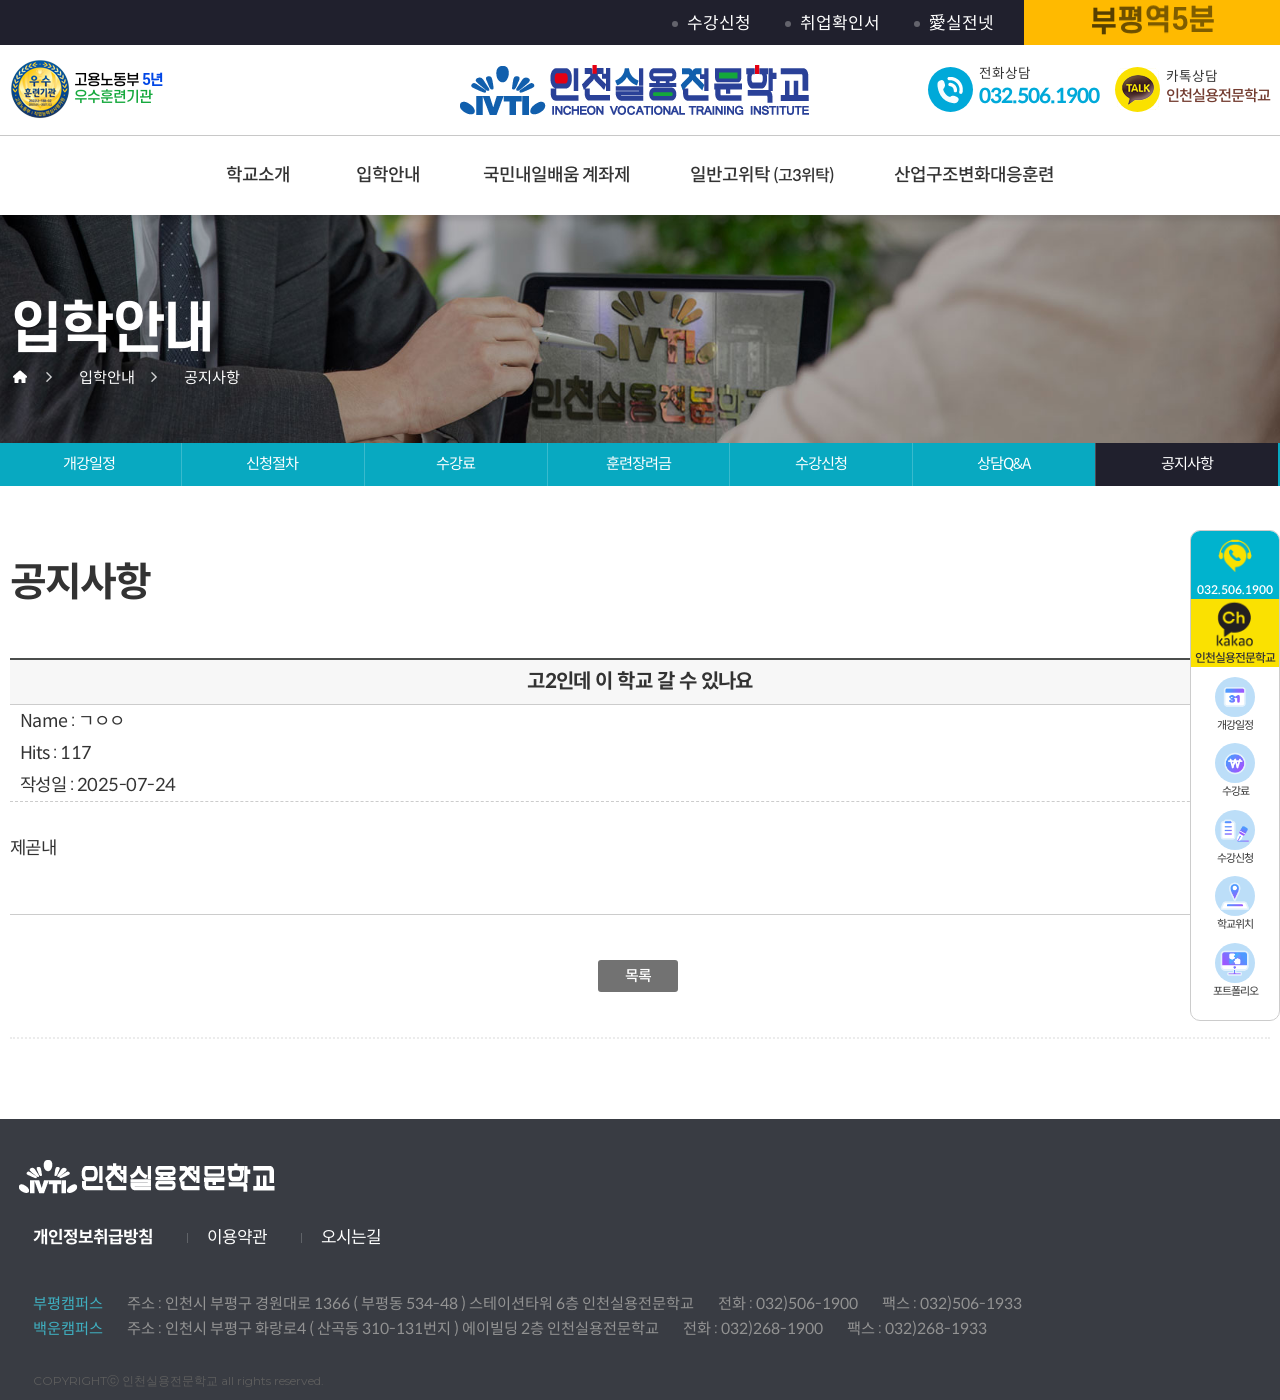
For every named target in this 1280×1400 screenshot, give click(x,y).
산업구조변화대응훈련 (974, 175)
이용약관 (237, 1237)
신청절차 (272, 463)
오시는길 (351, 1237)
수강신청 (719, 23)
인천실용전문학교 (635, 91)
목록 (638, 975)
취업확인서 (840, 23)
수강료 (455, 463)
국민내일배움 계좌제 (556, 175)
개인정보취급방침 (93, 1237)
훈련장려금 (638, 463)
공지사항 (1187, 463)
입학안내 (388, 175)
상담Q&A (1003, 463)
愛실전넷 (961, 23)
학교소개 (258, 175)
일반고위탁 (762, 175)
